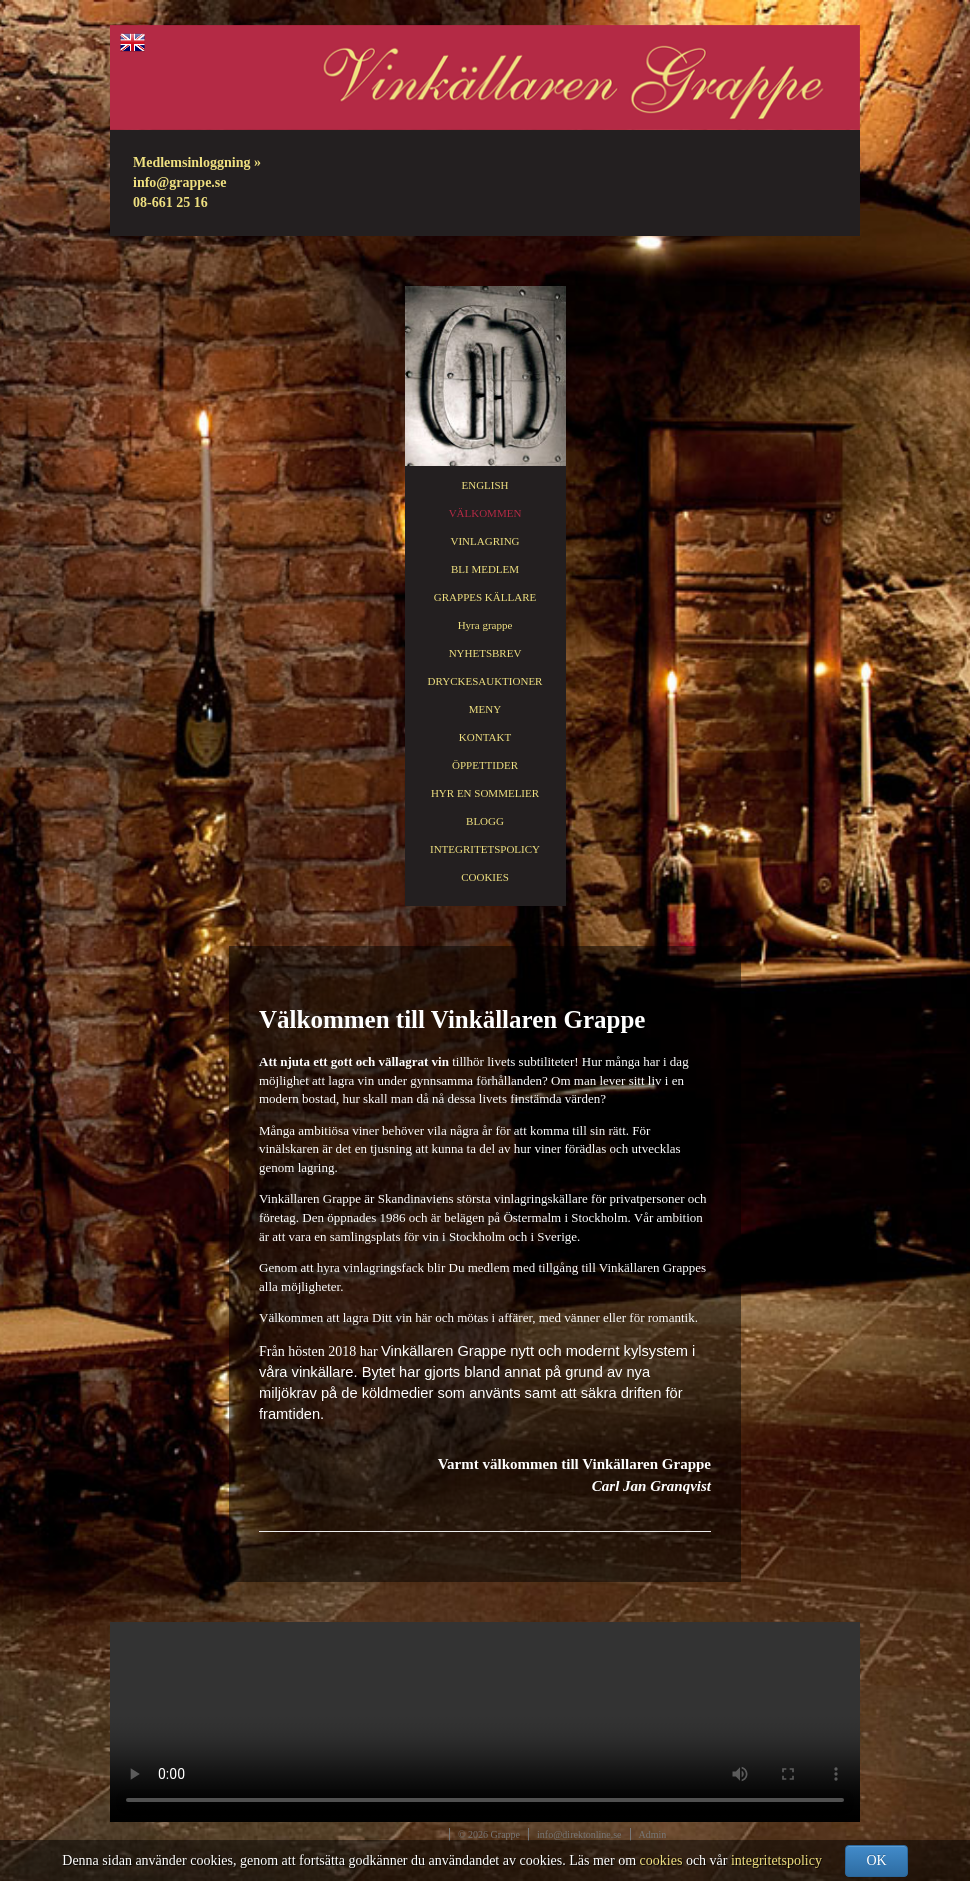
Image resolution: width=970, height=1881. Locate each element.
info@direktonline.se (579, 1834)
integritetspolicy (776, 1860)
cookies (661, 1860)
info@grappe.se (180, 182)
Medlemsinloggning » (197, 162)
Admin (653, 1834)
